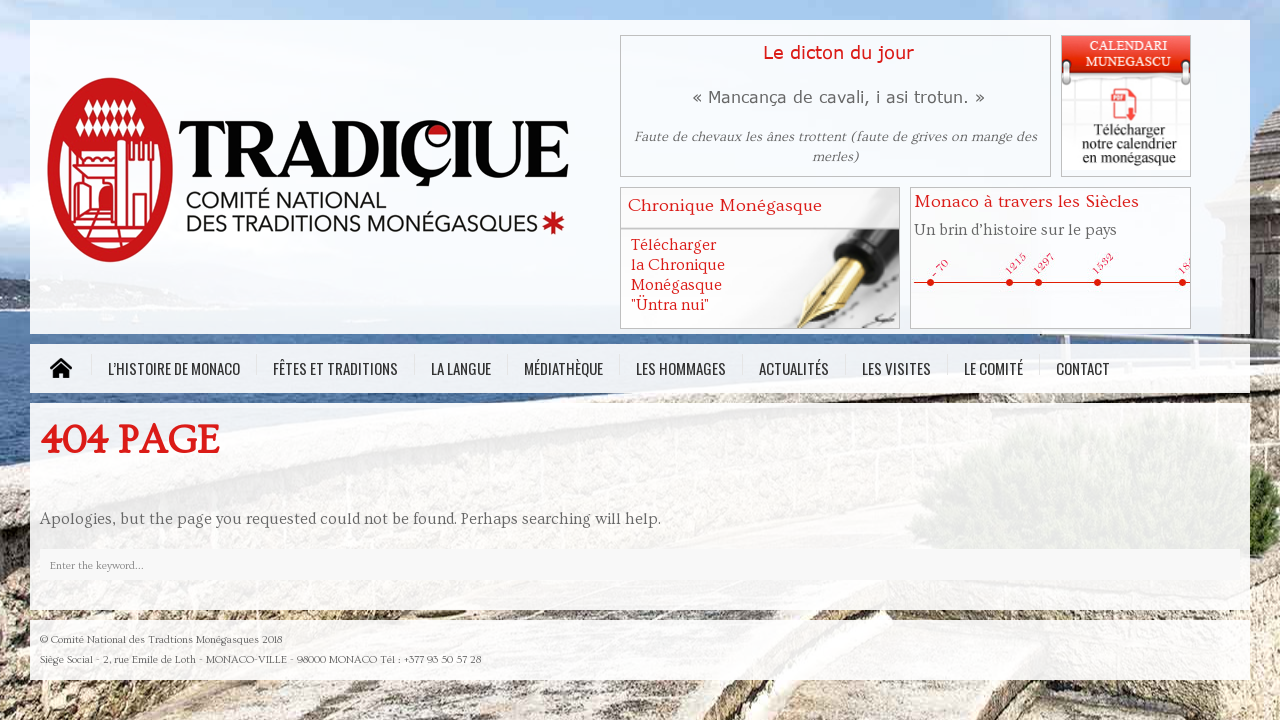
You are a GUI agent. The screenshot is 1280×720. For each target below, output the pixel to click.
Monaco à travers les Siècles (1026, 201)
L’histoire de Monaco (174, 366)
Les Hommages (681, 366)
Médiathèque (563, 366)
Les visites (896, 366)
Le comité (993, 366)
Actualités (794, 366)
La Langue (461, 366)
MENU (60, 368)
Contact (1083, 366)
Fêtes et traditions (335, 366)
